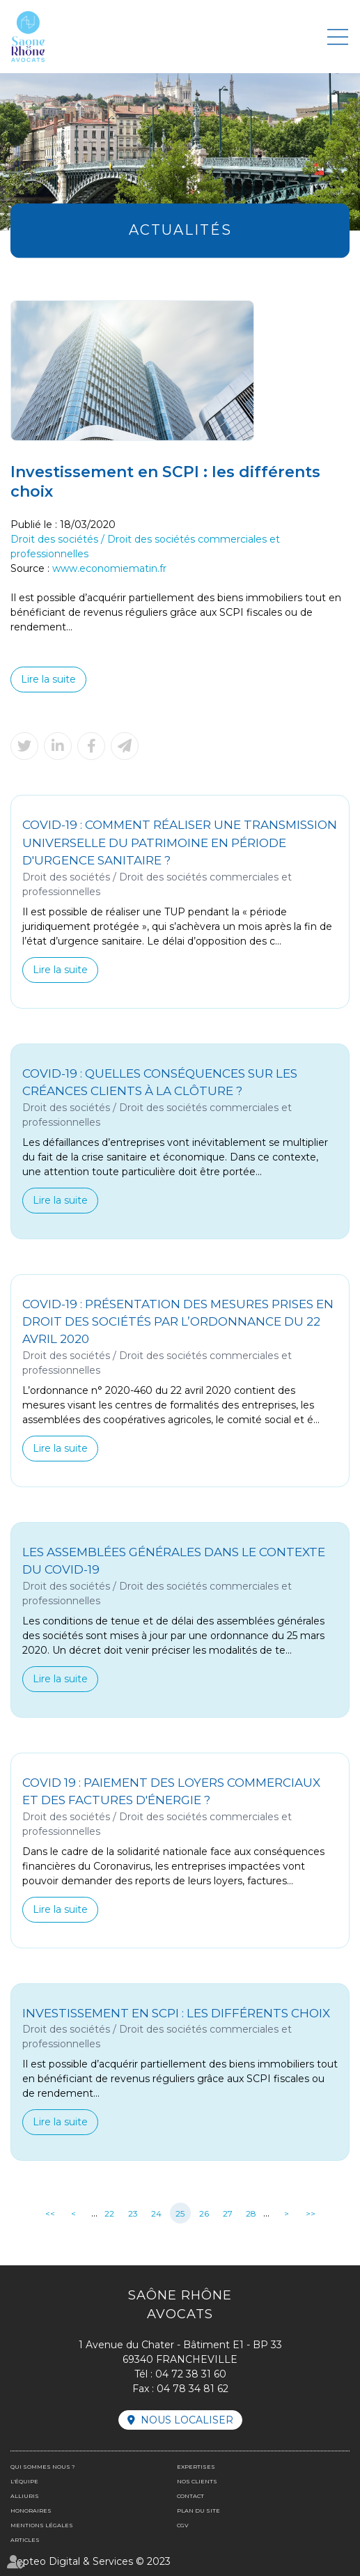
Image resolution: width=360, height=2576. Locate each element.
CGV (183, 2525)
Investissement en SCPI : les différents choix (176, 2013)
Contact (190, 2495)
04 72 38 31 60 (190, 2374)
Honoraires (31, 2510)
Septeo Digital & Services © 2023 (90, 2561)
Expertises (196, 2466)
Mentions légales (41, 2525)
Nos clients (197, 2481)
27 (228, 2213)
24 (156, 2213)
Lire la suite (48, 679)
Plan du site (198, 2510)
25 (180, 2213)
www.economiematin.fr (109, 568)
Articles (25, 2539)
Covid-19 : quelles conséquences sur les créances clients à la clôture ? (159, 1082)
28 (251, 2213)
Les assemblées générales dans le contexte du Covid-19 (173, 1560)
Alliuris (24, 2495)
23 (133, 2213)
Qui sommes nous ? (42, 2466)
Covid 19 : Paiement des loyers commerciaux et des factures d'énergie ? (171, 1791)
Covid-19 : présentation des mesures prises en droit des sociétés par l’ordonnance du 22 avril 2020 (178, 1322)
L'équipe (24, 2481)
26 (204, 2213)
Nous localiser (187, 2420)
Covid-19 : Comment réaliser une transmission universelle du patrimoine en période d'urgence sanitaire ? (179, 842)
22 (109, 2213)
